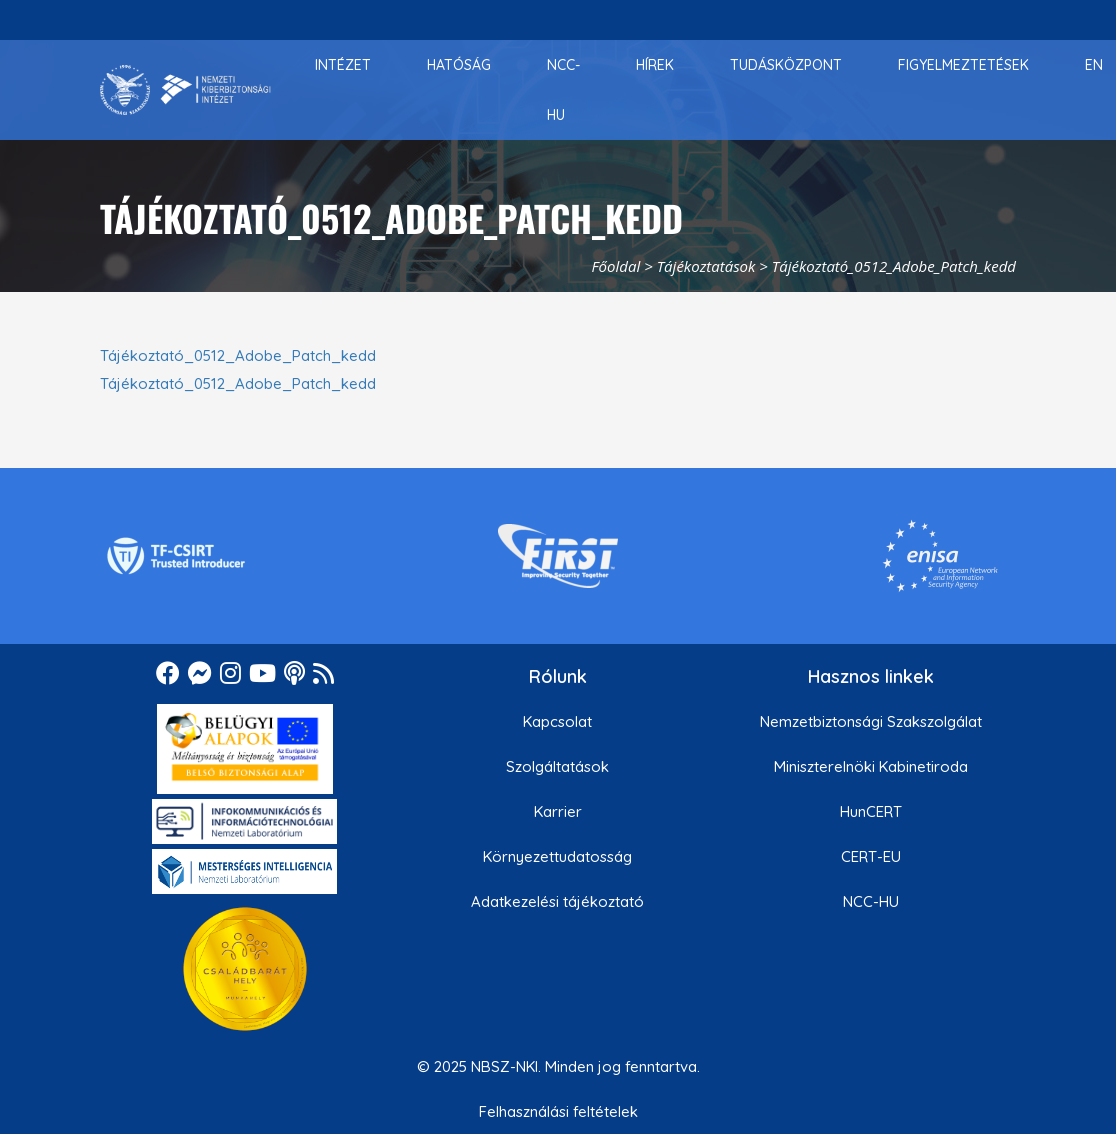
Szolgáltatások (557, 766)
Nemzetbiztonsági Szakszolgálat (871, 721)
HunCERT (871, 811)
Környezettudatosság (557, 856)
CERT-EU (871, 856)
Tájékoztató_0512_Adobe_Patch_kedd (238, 355)
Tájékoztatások (706, 266)
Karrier (558, 811)
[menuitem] (343, 65)
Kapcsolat (557, 721)
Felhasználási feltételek (558, 1111)
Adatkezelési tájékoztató (557, 901)
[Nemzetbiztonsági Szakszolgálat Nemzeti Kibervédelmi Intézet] (185, 90)
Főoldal (615, 266)
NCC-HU (871, 901)
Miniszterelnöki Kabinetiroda (871, 766)
